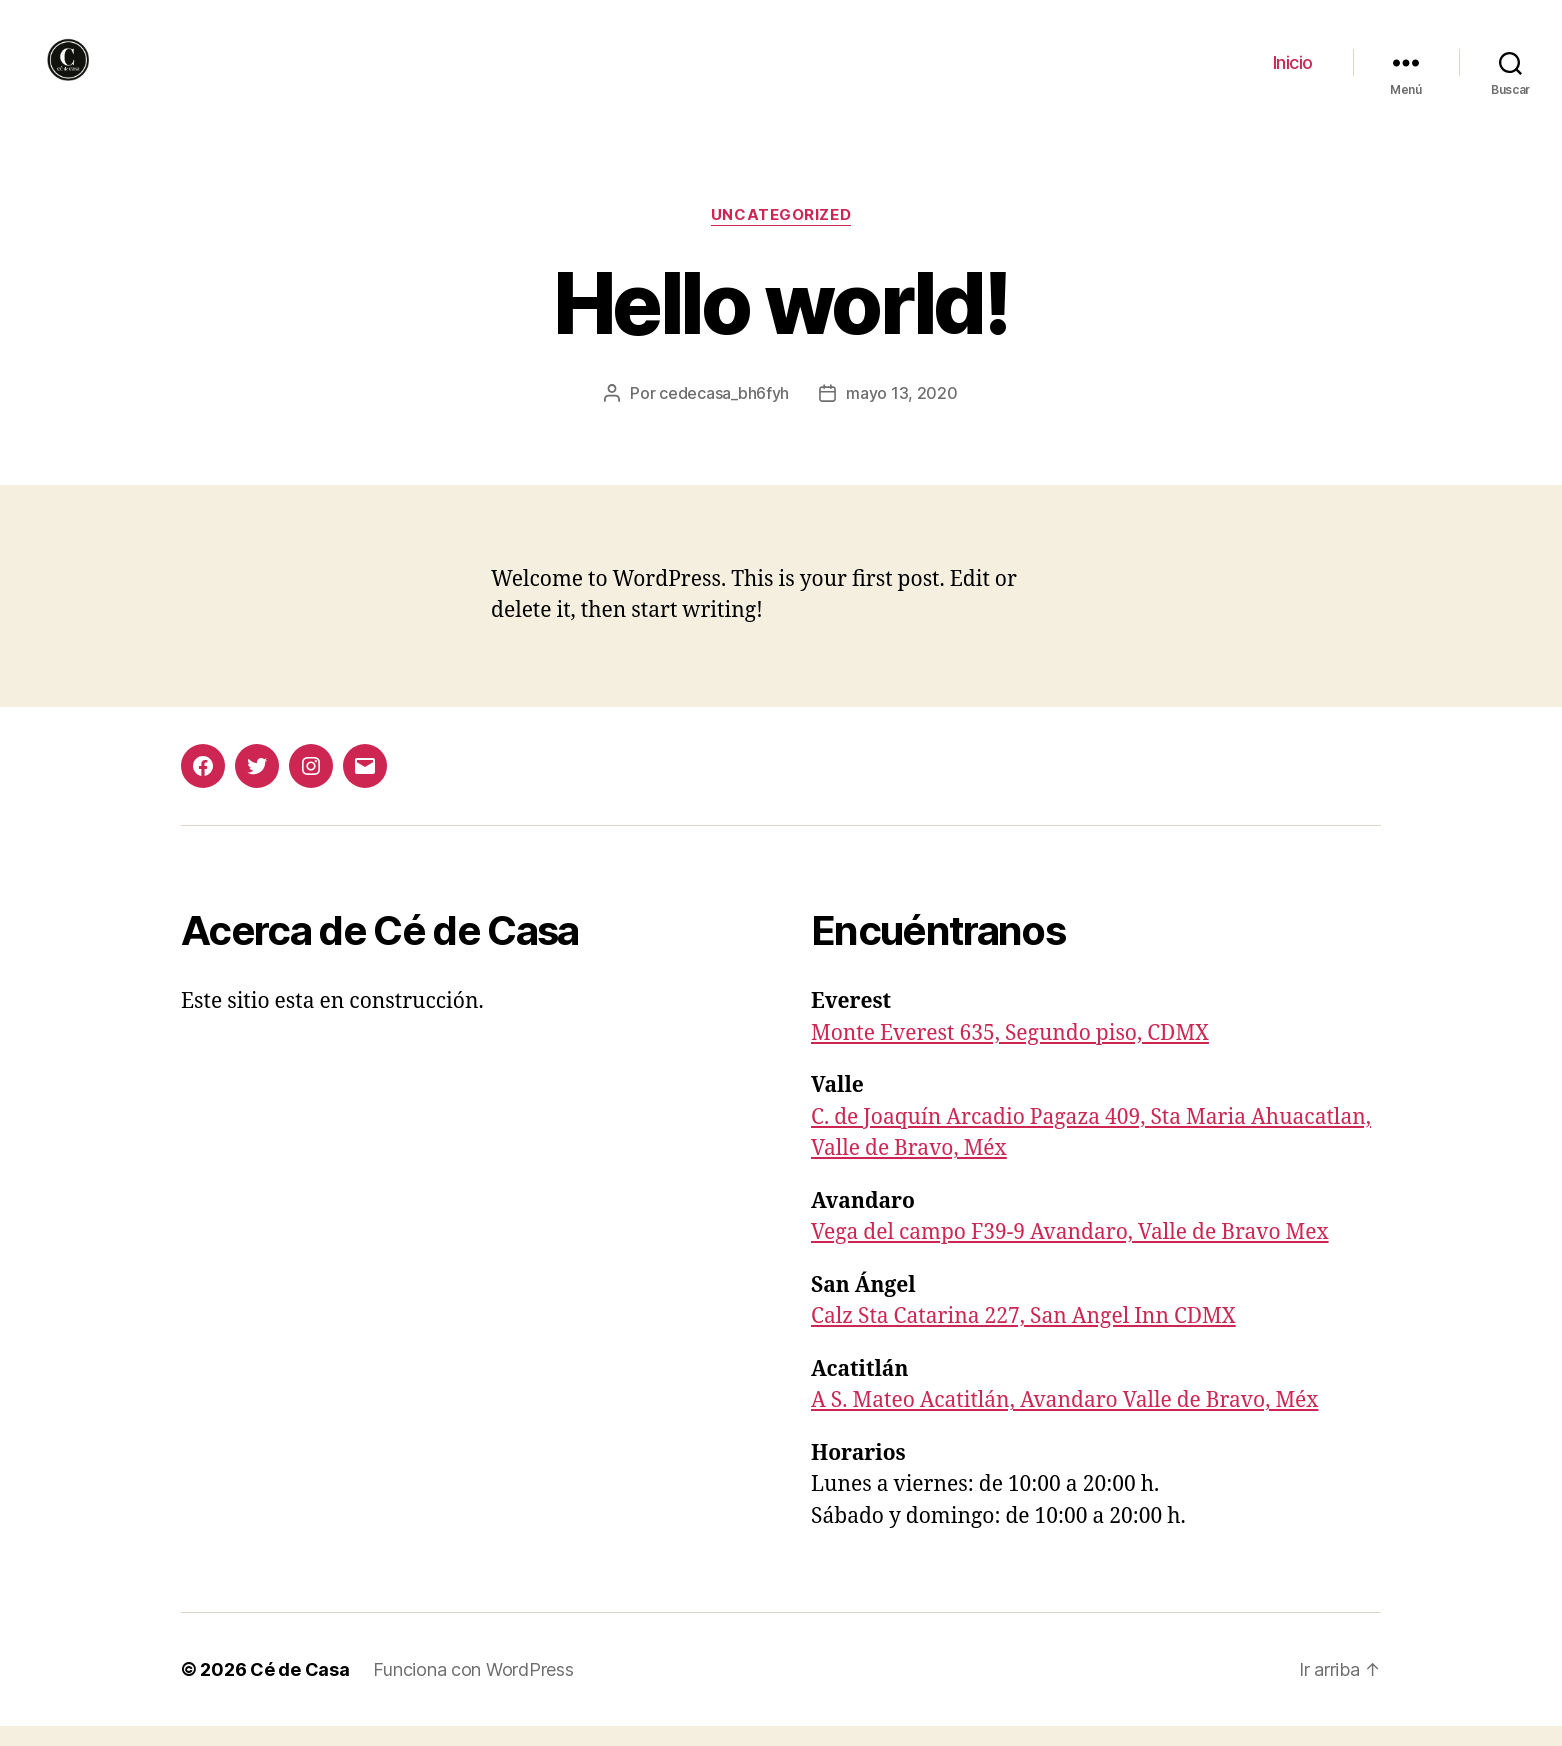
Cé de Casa (299, 1689)
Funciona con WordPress (473, 1689)
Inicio (1293, 72)
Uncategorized (781, 235)
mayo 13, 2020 (902, 413)
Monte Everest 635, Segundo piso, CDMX (1010, 1053)
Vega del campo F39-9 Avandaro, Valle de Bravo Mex (1070, 1252)
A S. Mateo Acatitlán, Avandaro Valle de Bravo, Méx (1064, 1420)
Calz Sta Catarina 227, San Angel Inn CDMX (1023, 1336)
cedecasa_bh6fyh (724, 413)
